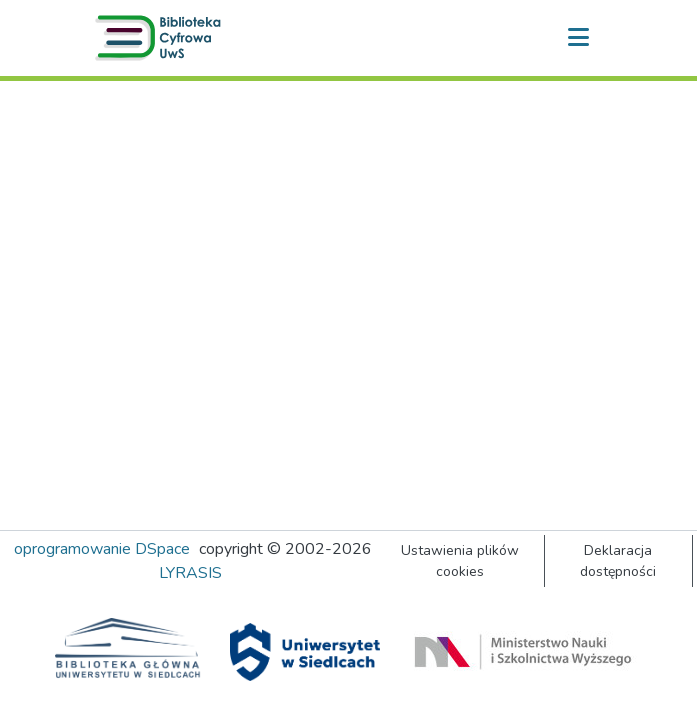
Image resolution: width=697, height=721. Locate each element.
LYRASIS (190, 573)
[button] (162, 38)
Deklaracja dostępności (618, 561)
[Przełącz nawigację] (579, 38)
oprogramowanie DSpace (102, 549)
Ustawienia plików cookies (460, 561)
